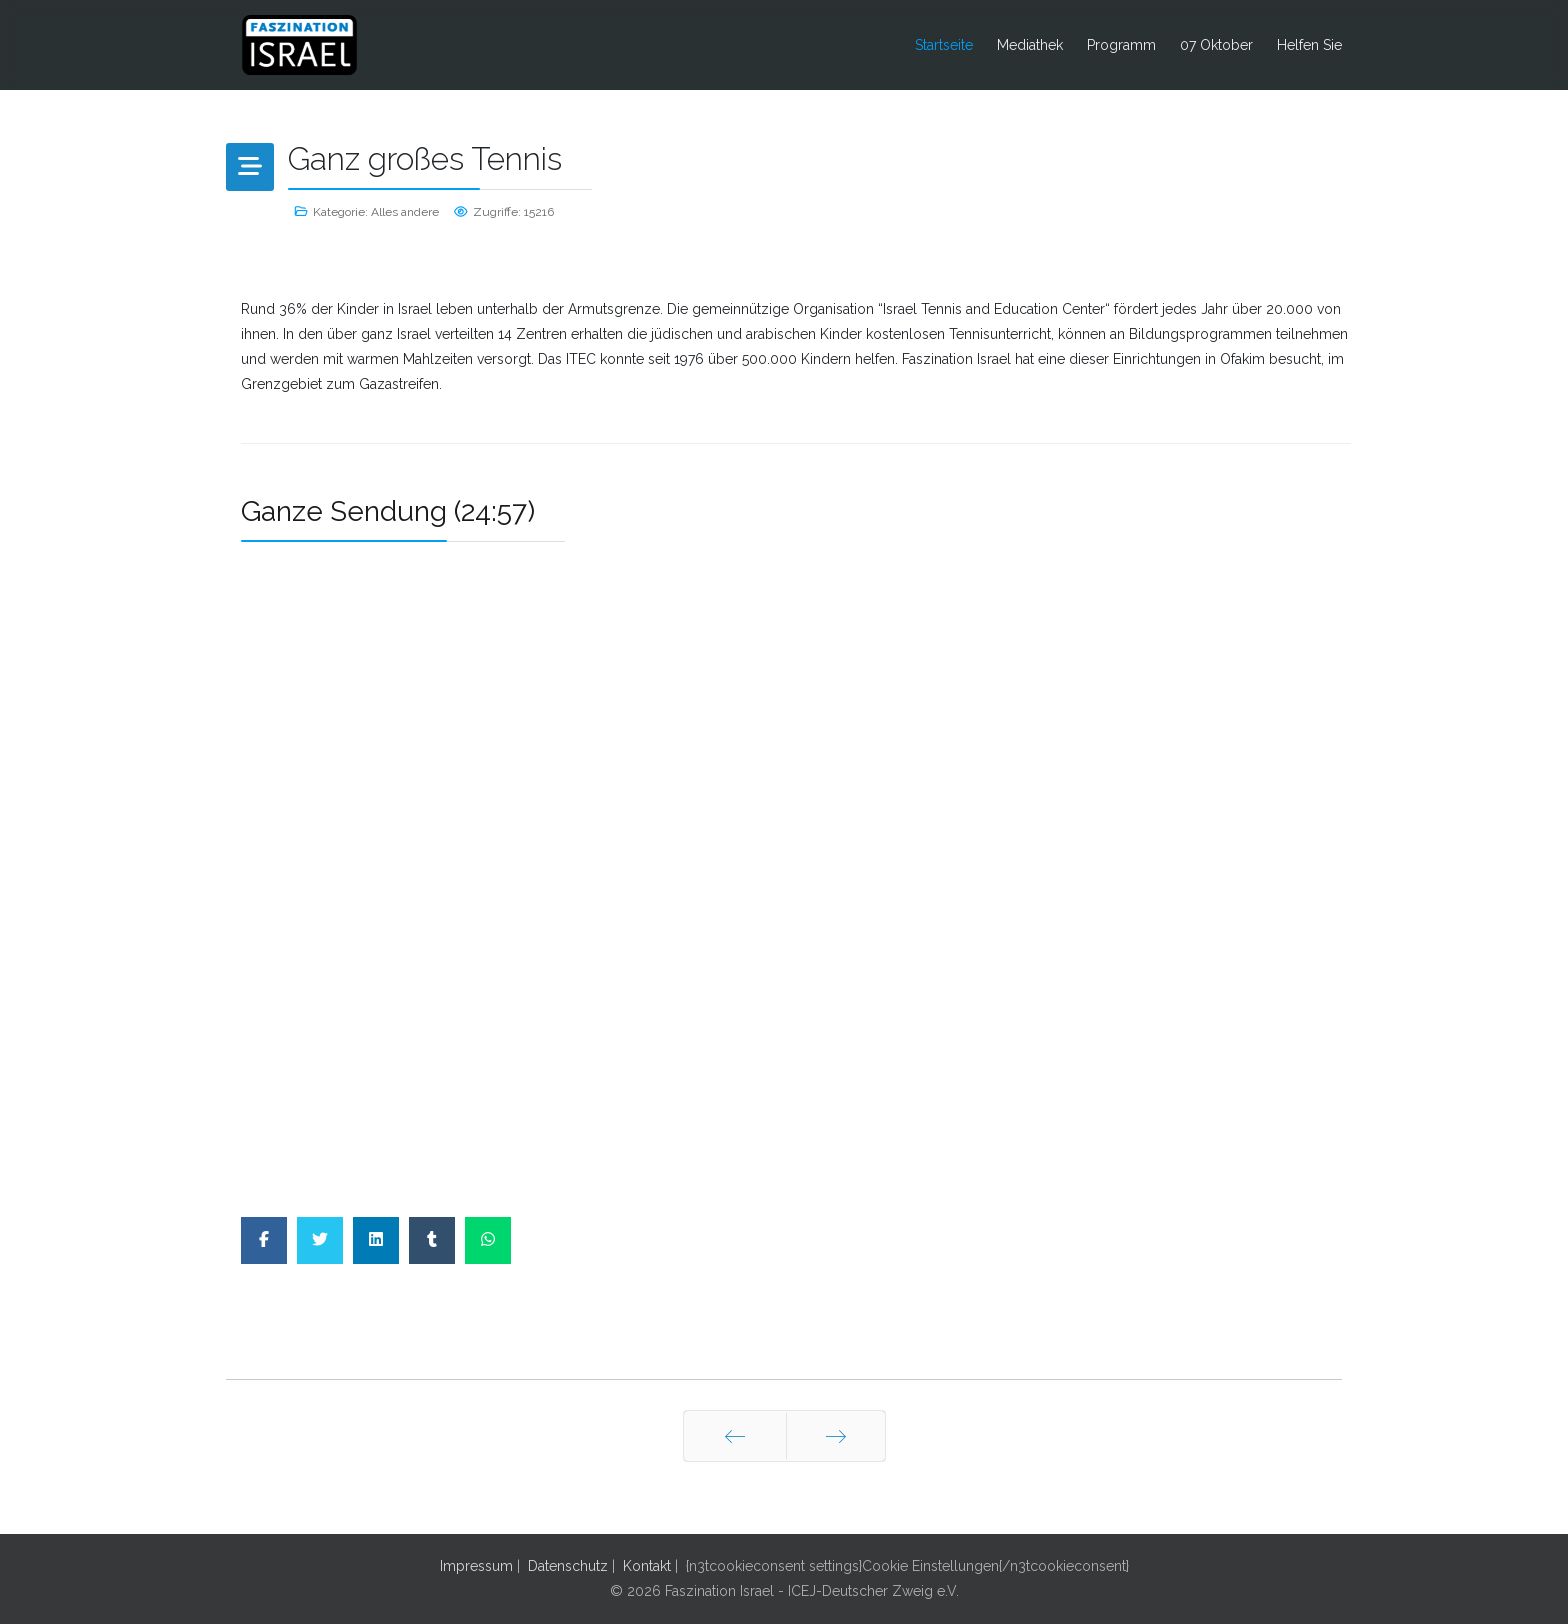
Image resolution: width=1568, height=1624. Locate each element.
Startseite (944, 45)
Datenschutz (568, 1566)
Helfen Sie (1309, 45)
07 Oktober (1216, 45)
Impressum (476, 1566)
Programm (1121, 45)
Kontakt (647, 1566)
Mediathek (1030, 45)
